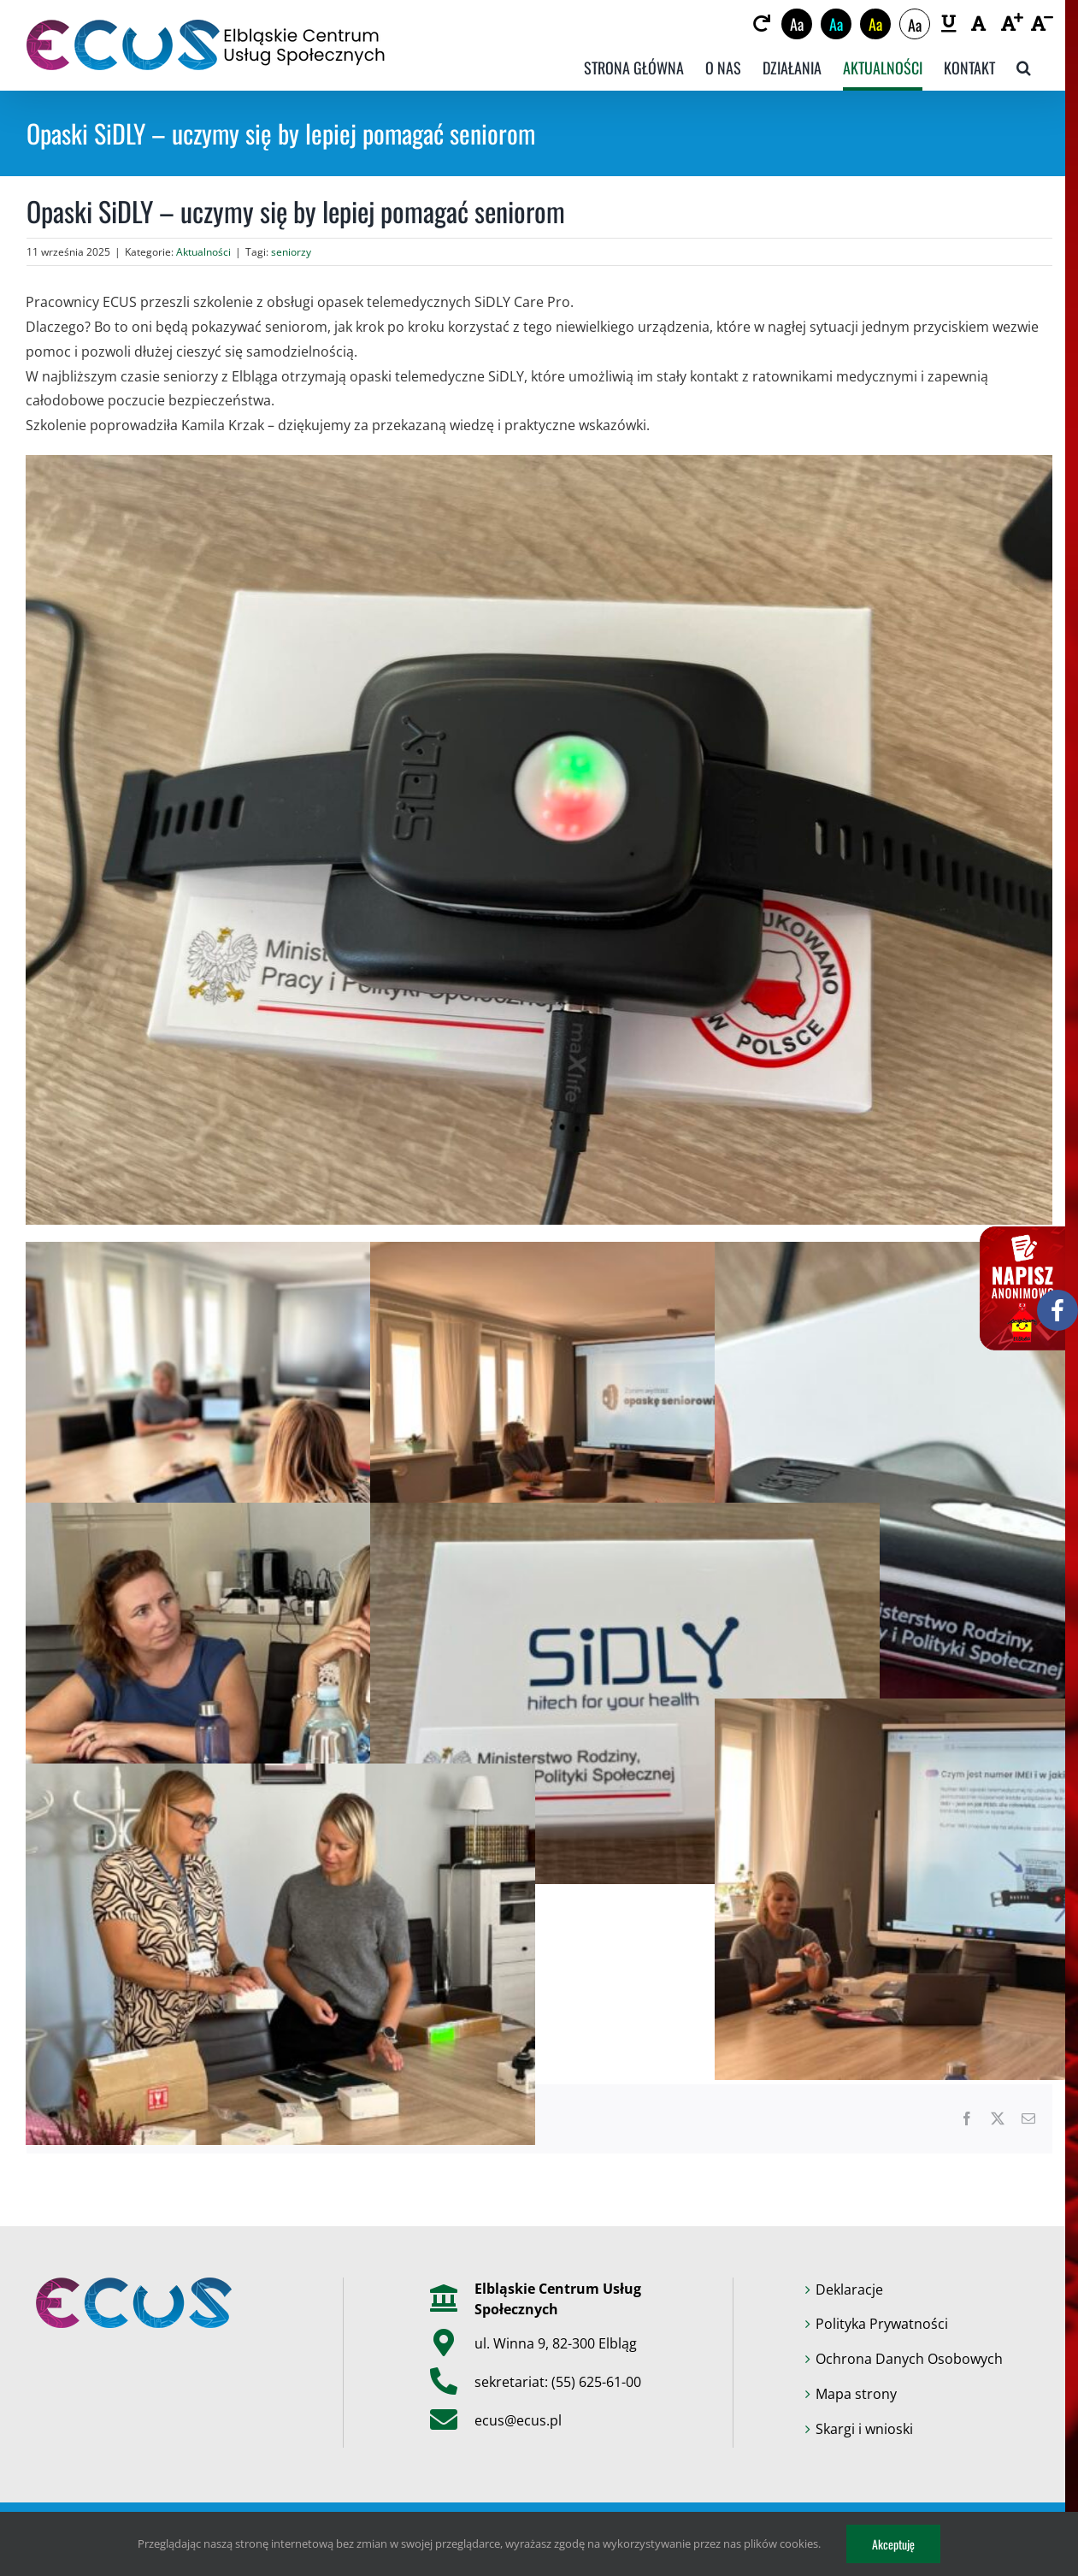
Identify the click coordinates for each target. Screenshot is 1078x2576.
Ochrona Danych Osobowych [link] (909, 2358)
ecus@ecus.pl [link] (518, 2420)
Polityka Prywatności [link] (882, 2323)
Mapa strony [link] (856, 2393)
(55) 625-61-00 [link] (596, 2381)
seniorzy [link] (291, 252)
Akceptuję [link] (893, 2544)
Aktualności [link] (203, 252)
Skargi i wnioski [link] (864, 2428)
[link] (762, 24)
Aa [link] (797, 24)
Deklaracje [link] (849, 2289)
